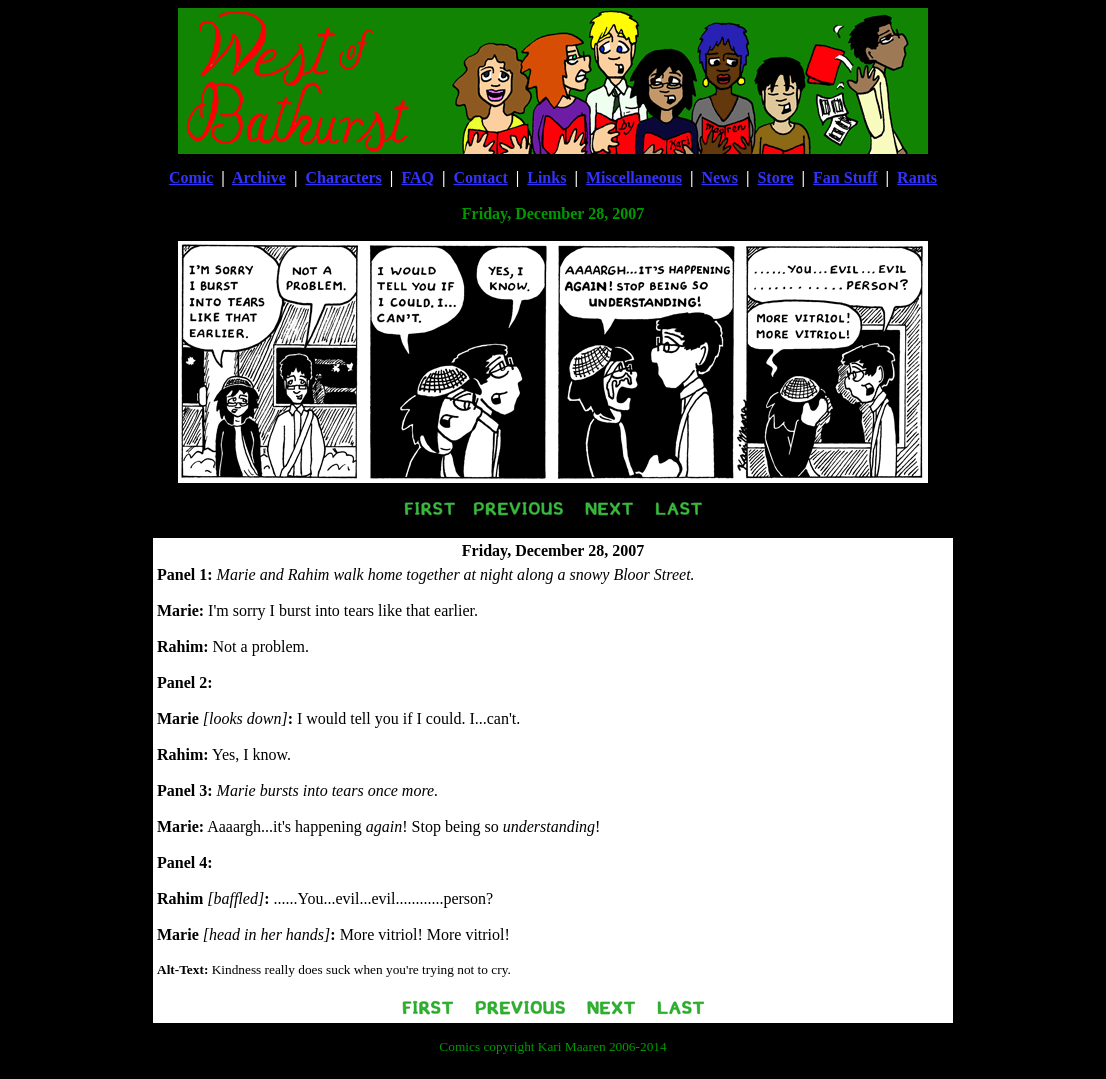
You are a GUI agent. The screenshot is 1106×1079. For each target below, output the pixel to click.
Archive (259, 177)
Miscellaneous (634, 177)
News (719, 177)
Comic (191, 177)
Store (775, 177)
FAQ (417, 177)
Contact (481, 177)
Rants (917, 177)
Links (546, 177)
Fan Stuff (845, 177)
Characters (343, 177)
